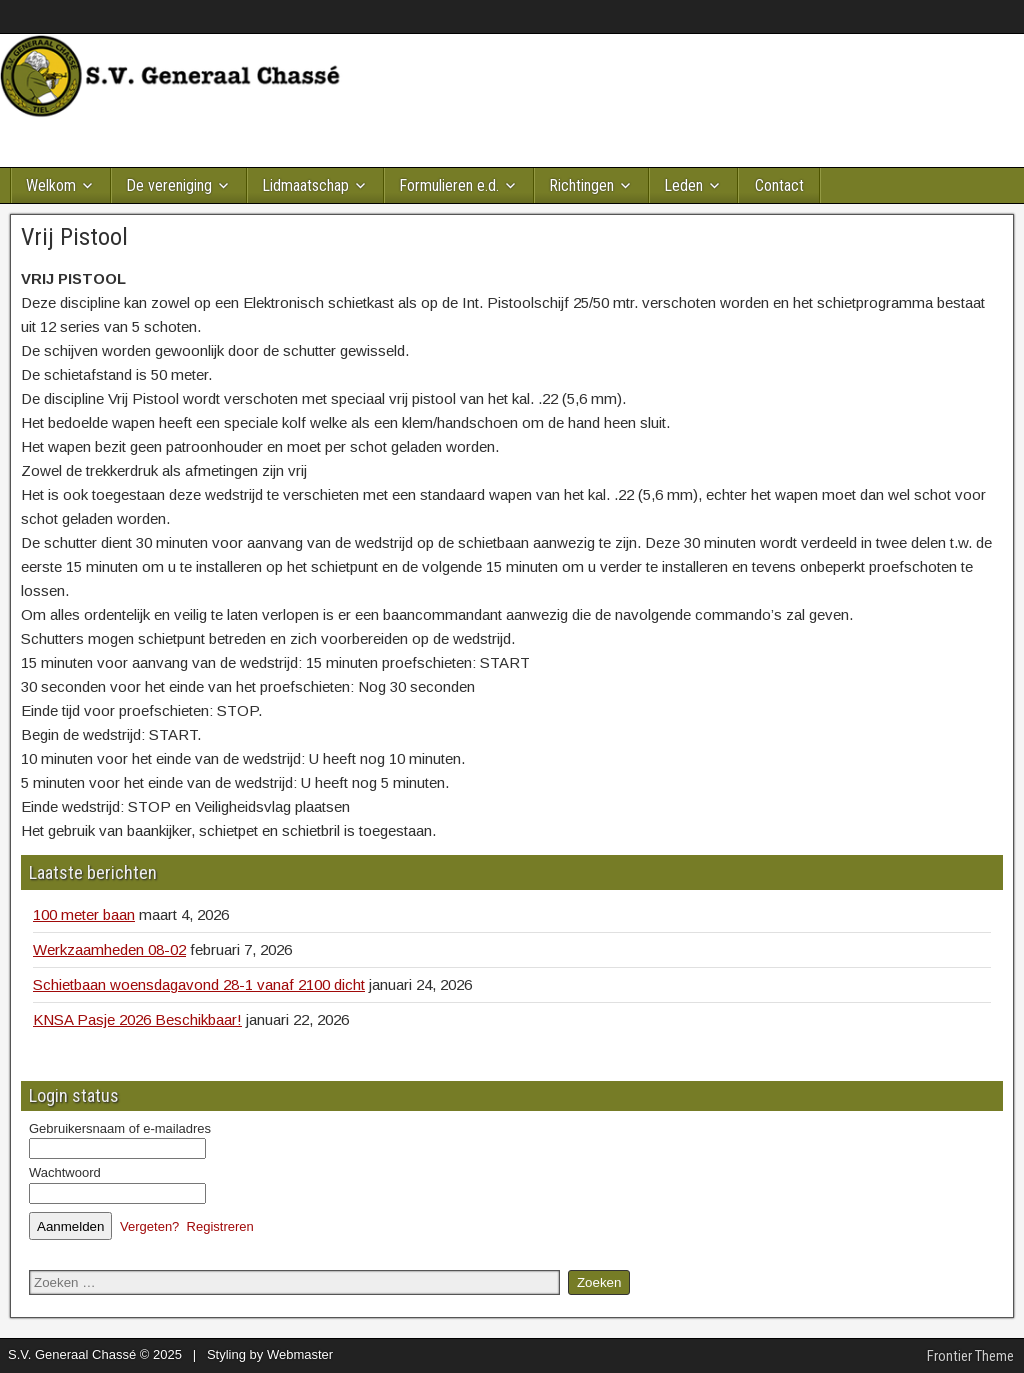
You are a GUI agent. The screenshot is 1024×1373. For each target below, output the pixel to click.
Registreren (220, 1226)
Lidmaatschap (305, 185)
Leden (683, 185)
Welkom (51, 185)
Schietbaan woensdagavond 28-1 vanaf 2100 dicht (199, 984)
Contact (779, 185)
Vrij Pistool (74, 237)
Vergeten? (149, 1226)
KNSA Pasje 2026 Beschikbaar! (137, 1019)
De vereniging (169, 185)
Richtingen (581, 185)
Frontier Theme (970, 1356)
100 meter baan (84, 914)
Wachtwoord (65, 1172)
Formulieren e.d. (449, 185)
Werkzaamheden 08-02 (109, 949)
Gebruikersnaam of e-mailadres (120, 1128)
